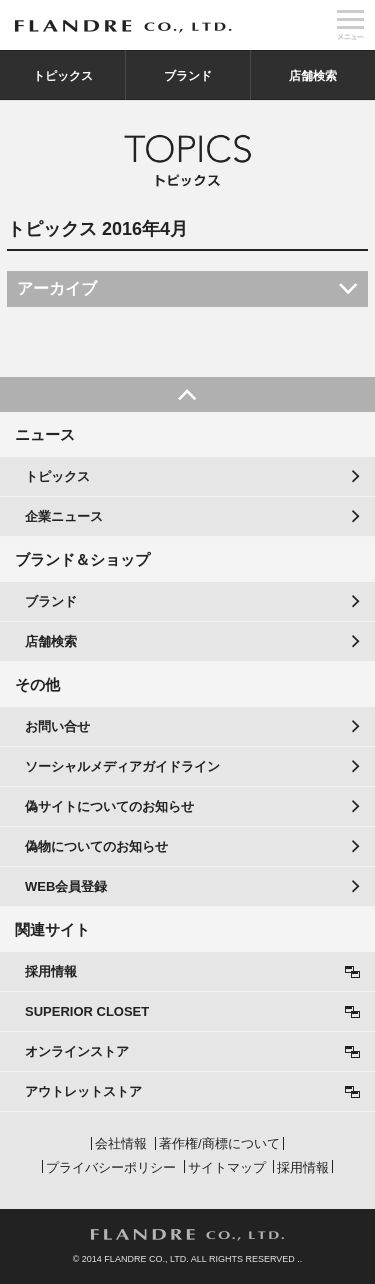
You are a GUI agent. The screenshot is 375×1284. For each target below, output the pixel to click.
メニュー (350, 25)
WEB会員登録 (66, 886)
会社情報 (121, 1143)
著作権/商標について (219, 1143)
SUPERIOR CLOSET (87, 1011)
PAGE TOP (187, 394)
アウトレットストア (83, 1091)
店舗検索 (313, 76)
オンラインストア (77, 1051)
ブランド (188, 76)
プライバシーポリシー (111, 1167)
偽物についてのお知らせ (96, 846)
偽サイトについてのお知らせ (109, 806)
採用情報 (51, 971)
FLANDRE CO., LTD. (187, 1235)
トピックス (63, 76)
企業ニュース (64, 516)
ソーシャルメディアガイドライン (122, 766)
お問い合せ (57, 726)
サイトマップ (227, 1167)
